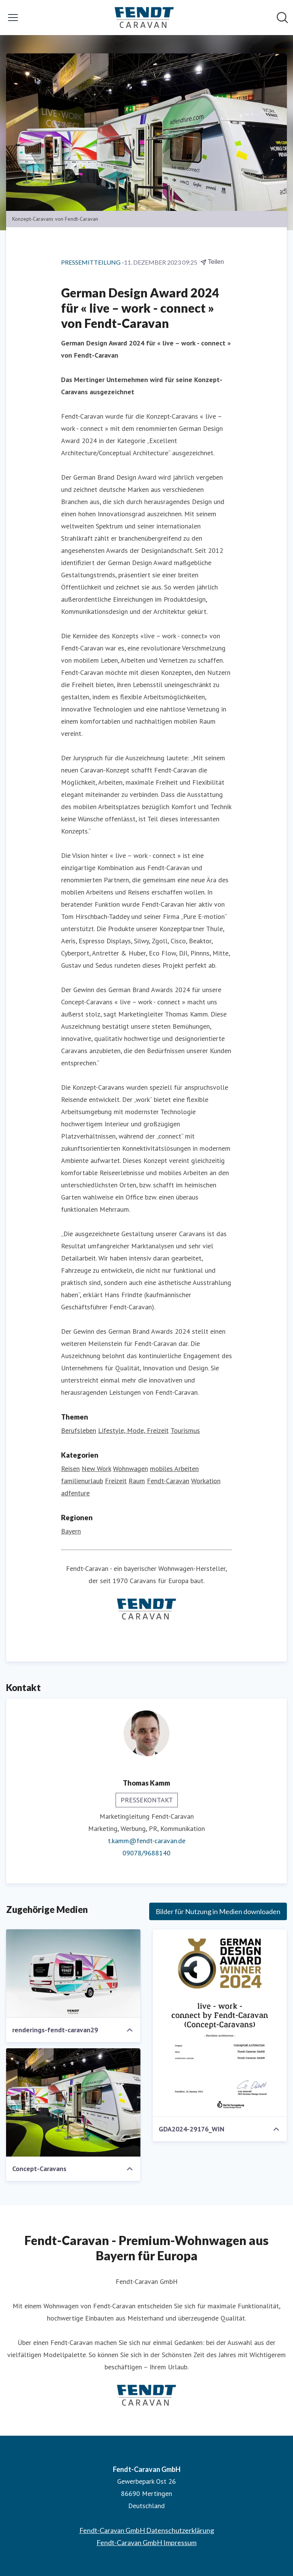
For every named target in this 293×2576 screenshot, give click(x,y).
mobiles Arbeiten (174, 1468)
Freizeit (116, 1480)
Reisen (70, 1468)
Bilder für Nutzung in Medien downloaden (218, 1911)
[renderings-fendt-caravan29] (73, 1973)
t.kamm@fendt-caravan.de (146, 1840)
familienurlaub (82, 1480)
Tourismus (185, 1430)
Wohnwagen (130, 1468)
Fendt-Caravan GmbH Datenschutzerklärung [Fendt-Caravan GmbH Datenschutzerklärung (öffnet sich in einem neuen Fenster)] (146, 2530)
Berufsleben (78, 1430)
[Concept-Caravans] (73, 2102)
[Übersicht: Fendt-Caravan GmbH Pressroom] (144, 18)
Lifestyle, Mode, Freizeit (133, 1430)
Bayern (71, 1531)
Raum (137, 1480)
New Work (96, 1468)
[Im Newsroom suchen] (282, 17)
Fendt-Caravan (168, 1480)
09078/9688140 (146, 1852)
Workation (206, 1480)
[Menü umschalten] (13, 17)
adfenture (75, 1493)
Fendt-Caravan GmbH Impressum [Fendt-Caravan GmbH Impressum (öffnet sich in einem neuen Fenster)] (146, 2542)
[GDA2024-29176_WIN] (220, 2023)
